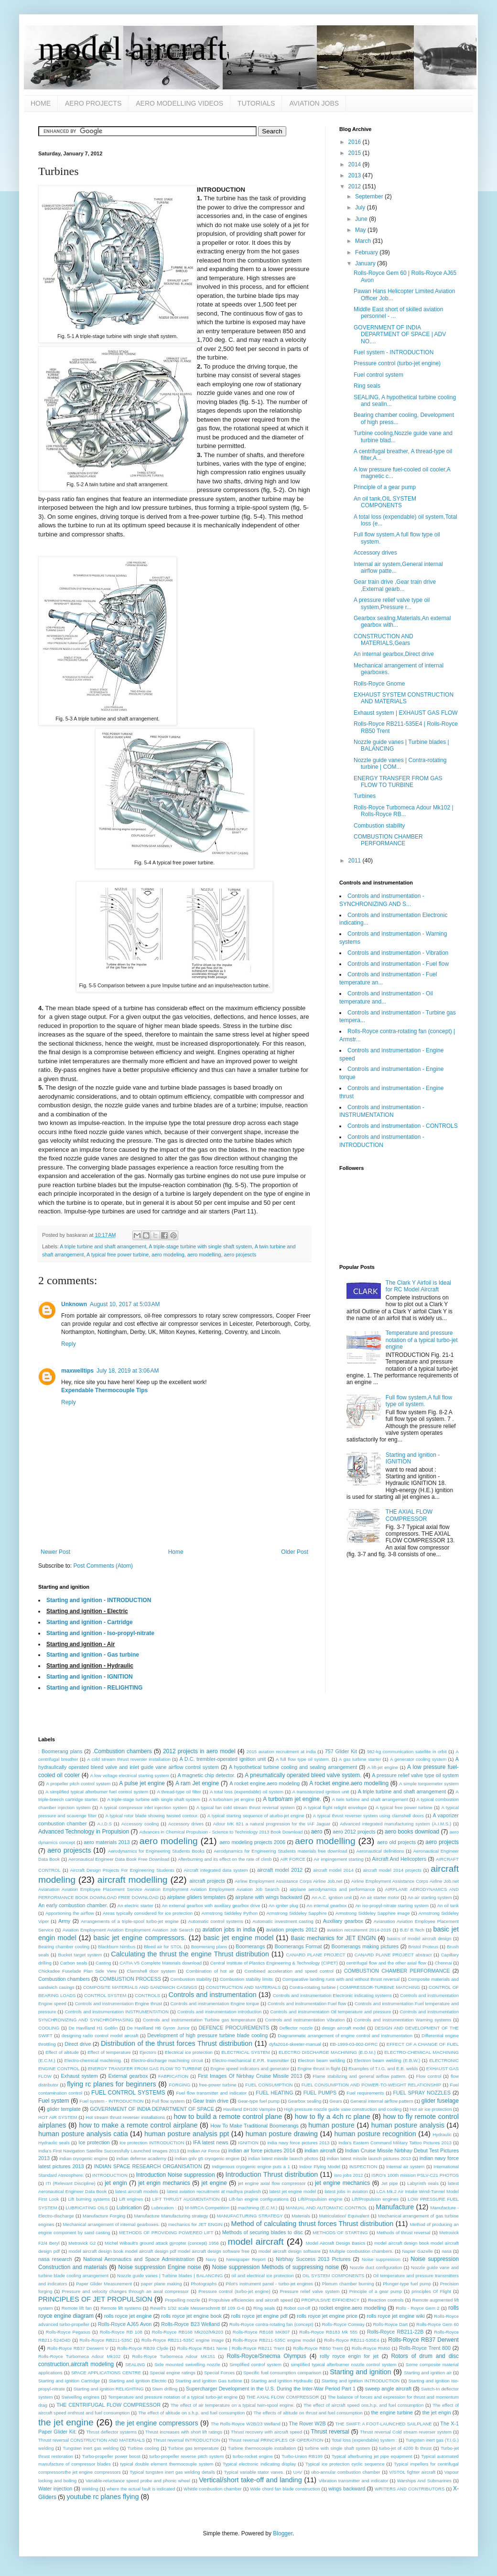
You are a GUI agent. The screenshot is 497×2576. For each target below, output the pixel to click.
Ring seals (367, 385)
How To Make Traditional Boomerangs (254, 2125)
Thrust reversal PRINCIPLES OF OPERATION (276, 2440)
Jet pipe (389, 2183)
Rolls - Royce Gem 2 (417, 2308)
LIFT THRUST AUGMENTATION (186, 2199)
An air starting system (430, 1897)
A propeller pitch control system (78, 1783)
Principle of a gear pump (385, 487)
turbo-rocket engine (253, 2456)
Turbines (365, 796)
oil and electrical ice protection (262, 2275)
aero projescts (240, 1254)
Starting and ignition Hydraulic (282, 2380)
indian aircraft (319, 2150)
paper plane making (161, 2283)
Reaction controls (386, 2300)
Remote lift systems (121, 2308)
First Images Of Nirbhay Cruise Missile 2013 (250, 2076)
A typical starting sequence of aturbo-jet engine (255, 1815)
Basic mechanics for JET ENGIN (333, 1938)
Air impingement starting (339, 1859)
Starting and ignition (360, 2372)
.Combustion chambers (121, 1751)
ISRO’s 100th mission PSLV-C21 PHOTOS (415, 2175)
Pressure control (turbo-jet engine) (397, 363)
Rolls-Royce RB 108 (121, 2332)
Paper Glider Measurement (104, 2283)
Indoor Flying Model (319, 2166)
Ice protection (94, 2142)
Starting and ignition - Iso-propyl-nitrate (100, 1633)
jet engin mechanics (164, 2183)
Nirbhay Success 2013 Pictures (313, 2259)
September (370, 196)
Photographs (203, 2283)
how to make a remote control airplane (138, 2125)
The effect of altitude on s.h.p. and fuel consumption (191, 2412)
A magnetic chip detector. (206, 1775)
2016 (355, 142)
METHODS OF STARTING (340, 2232)
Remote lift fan (77, 2308)
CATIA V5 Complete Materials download (160, 1962)
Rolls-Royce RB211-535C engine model (274, 2340)
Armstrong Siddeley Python (230, 1913)
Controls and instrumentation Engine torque (215, 2003)
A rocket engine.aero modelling (349, 1783)
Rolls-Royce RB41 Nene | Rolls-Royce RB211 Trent (230, 2348)
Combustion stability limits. (247, 1979)
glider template (64, 2109)
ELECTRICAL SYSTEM (245, 2052)
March (364, 241)
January (366, 263)
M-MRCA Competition (207, 2207)
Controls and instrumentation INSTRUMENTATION (117, 2011)
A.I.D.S (104, 1823)
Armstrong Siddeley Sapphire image (372, 1913)
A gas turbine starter (360, 1759)
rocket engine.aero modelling (352, 2308)
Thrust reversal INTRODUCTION (186, 2440)
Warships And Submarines (424, 2480)
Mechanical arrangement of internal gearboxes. (111, 2224)
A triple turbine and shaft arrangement (103, 1246)
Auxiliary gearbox (343, 1921)
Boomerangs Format (298, 1946)
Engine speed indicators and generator (249, 2068)
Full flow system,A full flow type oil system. (419, 1401)
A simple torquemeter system (429, 1783)
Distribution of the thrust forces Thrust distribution (176, 2043)
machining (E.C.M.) (257, 2207)
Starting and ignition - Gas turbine (92, 1654)
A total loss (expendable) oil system (246, 1791)
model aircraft (132, 48)
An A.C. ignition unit (332, 1897)
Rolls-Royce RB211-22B (395, 2332)
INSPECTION (363, 2166)
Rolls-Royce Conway (343, 2324)
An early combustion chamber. (73, 1905)
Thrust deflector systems (111, 2431)
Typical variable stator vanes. (254, 2472)
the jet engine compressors (156, 2423)
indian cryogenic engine (83, 2158)
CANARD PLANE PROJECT (316, 1954)
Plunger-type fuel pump (407, 2283)
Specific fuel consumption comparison (282, 2372)
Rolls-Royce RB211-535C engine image (182, 2340)
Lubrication (129, 2207)
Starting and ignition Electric (137, 2380)
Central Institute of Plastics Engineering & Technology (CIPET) (274, 1962)
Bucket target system (80, 1954)
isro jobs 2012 (348, 2175)
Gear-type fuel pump (259, 2101)
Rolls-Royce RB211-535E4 (351, 2340)
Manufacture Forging (104, 2215)
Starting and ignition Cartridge (69, 2380)
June (362, 219)
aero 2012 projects (354, 1831)
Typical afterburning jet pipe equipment (372, 2456)
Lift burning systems (88, 2199)
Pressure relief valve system (310, 2291)
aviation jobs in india (228, 1929)
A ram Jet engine (197, 1783)
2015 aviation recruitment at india (281, 1751)
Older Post (294, 1552)
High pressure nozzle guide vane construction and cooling (342, 2109)
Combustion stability (379, 825)
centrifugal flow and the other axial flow (386, 1962)
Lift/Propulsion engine (320, 2199)
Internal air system (405, 2166)
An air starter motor (379, 1897)
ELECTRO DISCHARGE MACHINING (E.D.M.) (327, 2052)
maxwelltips (77, 1370)
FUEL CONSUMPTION (268, 2084)
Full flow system (168, 2101)
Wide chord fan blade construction (285, 2488)
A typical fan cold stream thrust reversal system (245, 1807)
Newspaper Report (246, 2259)
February (367, 252)
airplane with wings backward (269, 1897)
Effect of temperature (109, 2052)
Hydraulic (442, 2134)
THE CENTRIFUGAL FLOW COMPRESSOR (108, 2405)
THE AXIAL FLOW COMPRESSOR (409, 1515)
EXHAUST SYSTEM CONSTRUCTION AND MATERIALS (404, 698)
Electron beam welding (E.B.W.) (387, 2060)
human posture (331, 2125)
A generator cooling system (418, 1759)
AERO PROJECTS (93, 103)
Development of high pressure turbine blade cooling (207, 2035)
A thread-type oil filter (179, 1791)
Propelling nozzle (182, 2300)
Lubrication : (163, 2207)
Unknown (74, 1304)
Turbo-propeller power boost (111, 2456)
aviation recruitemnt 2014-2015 (359, 1929)
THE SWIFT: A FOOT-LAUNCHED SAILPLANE (383, 2423)
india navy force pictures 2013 (298, 2142)
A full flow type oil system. (303, 1759)
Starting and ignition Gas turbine (208, 2380)
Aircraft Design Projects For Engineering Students (122, 1870)
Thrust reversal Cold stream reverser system (406, 2431)
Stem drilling (164, 2388)
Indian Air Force (203, 2150)
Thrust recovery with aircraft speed (266, 2431)
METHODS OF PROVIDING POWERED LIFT (166, 2232)
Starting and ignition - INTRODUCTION (98, 1600)
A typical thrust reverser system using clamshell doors (368, 1815)
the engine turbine (392, 2412)
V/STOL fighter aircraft (412, 2472)
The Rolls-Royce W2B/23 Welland (246, 2423)
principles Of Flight (431, 2291)
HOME (41, 103)
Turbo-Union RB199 (302, 2456)
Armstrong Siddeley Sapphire (296, 1913)
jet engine (214, 2183)
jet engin (116, 2183)
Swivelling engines (80, 2397)
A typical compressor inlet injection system (143, 1807)
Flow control (428, 2076)
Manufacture (395, 2207)
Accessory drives (375, 552)
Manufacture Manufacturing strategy (171, 2215)
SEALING (135, 2364)
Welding (90, 2488)
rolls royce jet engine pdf (259, 2316)
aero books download (412, 1831)
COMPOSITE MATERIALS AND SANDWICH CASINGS (140, 1987)
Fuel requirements (365, 2093)
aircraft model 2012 (280, 1870)
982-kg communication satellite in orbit (407, 1751)
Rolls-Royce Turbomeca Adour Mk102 (79, 2356)
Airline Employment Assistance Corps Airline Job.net (288, 1881)
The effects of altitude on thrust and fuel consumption (308, 2412)
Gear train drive (210, 2101)
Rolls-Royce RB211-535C (105, 2340)
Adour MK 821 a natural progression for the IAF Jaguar (272, 1823)
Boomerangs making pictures (365, 1946)
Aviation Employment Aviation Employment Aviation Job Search (128, 1929)
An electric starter (135, 1905)
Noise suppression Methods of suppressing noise (275, 2267)
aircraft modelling (132, 1880)
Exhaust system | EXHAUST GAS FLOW (406, 712)
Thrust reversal (330, 2431)
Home (176, 1552)
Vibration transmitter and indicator (353, 2480)
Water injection (55, 2488)
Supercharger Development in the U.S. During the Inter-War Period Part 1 (271, 2388)
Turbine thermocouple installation (262, 2448)
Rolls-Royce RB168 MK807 (261, 2332)
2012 (355, 186)
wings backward (346, 2488)
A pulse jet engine (142, 1783)
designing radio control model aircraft (100, 2035)
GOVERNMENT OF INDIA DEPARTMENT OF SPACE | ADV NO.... (400, 334)
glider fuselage (440, 2100)
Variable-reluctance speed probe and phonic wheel (138, 2480)
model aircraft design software (290, 2251)
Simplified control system (255, 2364)
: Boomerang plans (60, 1751)
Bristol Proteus (423, 1946)
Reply (68, 1344)
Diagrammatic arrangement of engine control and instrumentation (345, 2035)
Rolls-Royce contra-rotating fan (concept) (271, 2324)
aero (317, 1831)
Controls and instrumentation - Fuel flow (398, 964)
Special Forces (219, 2372)
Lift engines (131, 2199)
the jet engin (436, 2412)
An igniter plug (283, 1905)
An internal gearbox (327, 1905)
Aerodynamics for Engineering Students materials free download (280, 1851)
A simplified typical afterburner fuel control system (96, 1791)
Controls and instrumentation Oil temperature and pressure (330, 2011)
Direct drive (78, 2044)
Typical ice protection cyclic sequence (344, 2464)
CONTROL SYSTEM (105, 1995)
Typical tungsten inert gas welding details (172, 2472)
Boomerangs (250, 1946)
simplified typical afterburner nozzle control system (344, 2364)
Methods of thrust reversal (404, 2232)
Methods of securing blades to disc (262, 2232)
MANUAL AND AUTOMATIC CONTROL (326, 2207)
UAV (297, 2472)
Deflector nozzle (296, 2027)
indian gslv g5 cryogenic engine (207, 2158)
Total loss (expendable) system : (364, 2440)
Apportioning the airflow (69, 1913)
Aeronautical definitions (380, 1851)
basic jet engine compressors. (140, 1938)
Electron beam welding (321, 2060)
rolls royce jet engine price (327, 2316)
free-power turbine (217, 2084)
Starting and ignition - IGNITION (89, 1676)
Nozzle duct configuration (376, 2267)
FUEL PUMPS (320, 2093)
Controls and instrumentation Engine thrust (118, 2003)
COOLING (48, 2027)
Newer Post (55, 1552)
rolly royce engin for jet (349, 2356)
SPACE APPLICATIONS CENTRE (106, 2372)
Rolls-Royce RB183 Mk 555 (328, 2332)
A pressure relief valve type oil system (415, 1775)
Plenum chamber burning (348, 2283)
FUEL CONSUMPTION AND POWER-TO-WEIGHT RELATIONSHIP (371, 2084)
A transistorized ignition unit (320, 1791)
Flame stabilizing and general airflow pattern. (360, 2076)
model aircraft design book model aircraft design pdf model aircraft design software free (159, 2251)
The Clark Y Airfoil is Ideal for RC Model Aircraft (418, 1286)
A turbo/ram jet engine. (292, 1799)
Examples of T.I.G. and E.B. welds (383, 2068)
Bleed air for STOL (163, 1946)
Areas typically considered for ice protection (148, 1913)
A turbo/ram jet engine (231, 1799)
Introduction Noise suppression (175, 2175)
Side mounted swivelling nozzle (187, 2364)
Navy (210, 2259)
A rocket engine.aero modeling (264, 1783)
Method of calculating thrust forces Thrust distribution (312, 2223)
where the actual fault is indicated (141, 2488)
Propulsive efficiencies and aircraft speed (251, 2300)
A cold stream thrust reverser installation (129, 1759)
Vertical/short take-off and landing (250, 2480)
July (361, 207)
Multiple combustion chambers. (361, 2251)
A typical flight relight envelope (335, 1807)
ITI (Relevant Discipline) (71, 2183)
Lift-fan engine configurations (259, 2199)
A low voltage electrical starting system (129, 1775)
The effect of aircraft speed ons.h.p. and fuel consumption (363, 2405)
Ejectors (148, 2052)
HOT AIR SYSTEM (57, 2117)
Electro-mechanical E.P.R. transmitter (250, 2060)
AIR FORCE (292, 1859)
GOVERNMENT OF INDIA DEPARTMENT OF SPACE (152, 2109)
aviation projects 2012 (291, 1929)
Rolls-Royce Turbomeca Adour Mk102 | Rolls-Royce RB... (404, 811)
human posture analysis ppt (186, 2134)
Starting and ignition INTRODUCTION (361, 2380)
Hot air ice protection (431, 2109)
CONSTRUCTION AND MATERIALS (243, 1987)
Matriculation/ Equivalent (344, 2215)
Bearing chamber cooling (63, 1946)
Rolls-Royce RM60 (371, 2348)
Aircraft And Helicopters (399, 1859)
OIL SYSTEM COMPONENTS (334, 2275)
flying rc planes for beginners (111, 2084)
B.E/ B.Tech (412, 1929)
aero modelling (204, 1254)
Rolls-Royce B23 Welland (190, 2324)
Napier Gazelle (417, 2251)
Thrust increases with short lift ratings (183, 2431)
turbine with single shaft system (337, 2448)
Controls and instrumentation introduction (219, 2011)
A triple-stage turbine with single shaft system (200, 1246)
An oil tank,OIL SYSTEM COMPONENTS (385, 502)
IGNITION (248, 2142)
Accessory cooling (140, 1823)
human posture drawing (282, 2134)
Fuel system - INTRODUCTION (393, 352)
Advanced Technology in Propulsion (83, 1831)
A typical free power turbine (117, 1254)
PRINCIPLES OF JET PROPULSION (95, 2299)
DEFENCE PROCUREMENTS (234, 2027)
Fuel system (53, 2100)
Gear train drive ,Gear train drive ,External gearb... (395, 585)
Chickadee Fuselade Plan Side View (77, 1971)
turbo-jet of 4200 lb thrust (405, 2448)
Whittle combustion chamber (213, 2488)
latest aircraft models (136, 2191)
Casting (103, 1962)
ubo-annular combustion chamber (345, 2472)
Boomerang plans (209, 1946)
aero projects (442, 1842)
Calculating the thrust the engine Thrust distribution (190, 1954)
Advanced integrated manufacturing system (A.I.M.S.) (395, 1823)
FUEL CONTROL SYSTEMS (128, 2092)
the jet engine (66, 2422)
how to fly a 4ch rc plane (332, 2116)
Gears (336, 2101)
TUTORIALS (256, 103)
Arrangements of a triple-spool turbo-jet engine (130, 1921)
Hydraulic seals (54, 2142)
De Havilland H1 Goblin (93, 2027)
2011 (355, 860)
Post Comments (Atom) (103, 1565)
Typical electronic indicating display (259, 2464)
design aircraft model (344, 2027)
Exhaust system (79, 2076)
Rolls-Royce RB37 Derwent (423, 2339)
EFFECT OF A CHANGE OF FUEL (423, 2044)
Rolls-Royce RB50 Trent (318, 2348)
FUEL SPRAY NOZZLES (421, 2093)
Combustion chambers (64, 1979)
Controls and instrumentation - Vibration (397, 953)
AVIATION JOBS (314, 103)
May (361, 230)
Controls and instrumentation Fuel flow (307, 2003)
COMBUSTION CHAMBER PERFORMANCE (388, 840)
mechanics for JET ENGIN (195, 2224)
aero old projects (396, 1842)
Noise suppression (381, 2259)
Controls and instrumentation (213, 1994)
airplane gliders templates (196, 1897)
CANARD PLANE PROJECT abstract (393, 1954)
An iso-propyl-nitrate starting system (392, 1905)
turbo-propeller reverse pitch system (186, 2456)
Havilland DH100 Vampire (249, 2109)
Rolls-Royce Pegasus (68, 2332)
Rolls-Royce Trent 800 (425, 2348)
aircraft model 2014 (333, 1870)
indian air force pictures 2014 (261, 2150)
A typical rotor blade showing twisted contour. (152, 1815)
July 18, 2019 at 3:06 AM (128, 1370)
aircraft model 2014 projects (392, 1870)
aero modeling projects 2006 (253, 1842)
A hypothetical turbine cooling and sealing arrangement (293, 1767)
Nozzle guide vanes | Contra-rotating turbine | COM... (400, 763)
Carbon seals (73, 1962)
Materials (301, 2215)
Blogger (282, 2533)
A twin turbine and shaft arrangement (370, 1799)
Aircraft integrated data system (216, 1870)
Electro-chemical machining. (93, 2060)
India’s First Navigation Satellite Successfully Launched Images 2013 (108, 2150)
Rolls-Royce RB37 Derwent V (77, 2348)
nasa (447, 2251)
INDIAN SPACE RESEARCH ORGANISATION (148, 2166)
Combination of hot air (210, 1971)
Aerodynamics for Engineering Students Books (156, 1851)
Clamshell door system (151, 1971)
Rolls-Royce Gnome (379, 683)
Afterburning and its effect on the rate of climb (224, 1859)
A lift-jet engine (382, 1767)
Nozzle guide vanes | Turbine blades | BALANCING (170, 2275)
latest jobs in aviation (346, 2191)
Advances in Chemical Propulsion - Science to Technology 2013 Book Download (221, 1831)
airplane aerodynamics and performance (332, 1889)
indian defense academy (141, 2158)
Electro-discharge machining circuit (167, 2060)
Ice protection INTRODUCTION (151, 2142)
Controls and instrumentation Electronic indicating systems (332, 1995)
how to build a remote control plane (227, 2116)
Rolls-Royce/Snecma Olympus (266, 2356)
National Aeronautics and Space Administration (138, 2259)
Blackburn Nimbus (116, 1946)
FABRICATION (173, 2076)
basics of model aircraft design (419, 1938)
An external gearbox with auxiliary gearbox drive (211, 1905)
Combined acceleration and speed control (289, 1971)
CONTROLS (147, 1995)
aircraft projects (207, 1881)
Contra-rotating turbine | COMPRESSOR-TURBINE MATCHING (355, 1987)
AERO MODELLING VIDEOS (179, 103)
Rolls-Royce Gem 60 (437, 2324)
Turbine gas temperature (193, 2448)
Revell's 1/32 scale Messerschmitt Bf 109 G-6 (197, 2308)
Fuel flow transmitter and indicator (211, 2093)
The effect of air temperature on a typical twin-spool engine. (233, 2405)
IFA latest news (210, 2142)
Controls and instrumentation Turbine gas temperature (199, 2019)
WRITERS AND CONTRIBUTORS (409, 2488)
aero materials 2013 (107, 1842)
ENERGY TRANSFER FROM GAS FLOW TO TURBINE (398, 781)
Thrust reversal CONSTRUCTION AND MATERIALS (91, 2440)
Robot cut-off (297, 2308)
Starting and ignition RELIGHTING (109, 2388)
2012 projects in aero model (199, 1751)
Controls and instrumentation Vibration (305, 2019)
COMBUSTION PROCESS (130, 1979)
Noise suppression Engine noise (159, 2267)
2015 (355, 153)
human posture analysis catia (83, 2134)
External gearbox (128, 2076)
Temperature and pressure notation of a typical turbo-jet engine (422, 1340)
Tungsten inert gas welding (91, 2448)
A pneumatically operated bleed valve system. (303, 1775)
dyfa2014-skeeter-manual (295, 2044)
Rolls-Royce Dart (390, 2324)
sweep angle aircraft (388, 2388)
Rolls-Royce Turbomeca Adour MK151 (173, 2356)
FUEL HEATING (274, 2093)
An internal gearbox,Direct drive (394, 654)
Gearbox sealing (304, 2101)
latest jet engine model (293, 2191)
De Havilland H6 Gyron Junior (158, 2027)
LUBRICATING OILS (86, 2207)
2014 (355, 164)
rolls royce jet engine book (191, 2316)
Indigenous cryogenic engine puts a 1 (251, 2166)
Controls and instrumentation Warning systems (403, 2019)
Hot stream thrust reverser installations (125, 2117)
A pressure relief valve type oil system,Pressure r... (392, 603)
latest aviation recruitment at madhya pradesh (214, 2191)
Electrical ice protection (189, 2052)
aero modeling (167, 1254)
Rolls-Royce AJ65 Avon (125, 2324)
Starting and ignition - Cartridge (89, 1622)
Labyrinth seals (423, 2183)
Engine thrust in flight (318, 2068)
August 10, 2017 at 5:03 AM (125, 1304)
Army (64, 1921)
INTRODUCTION (110, 2175)
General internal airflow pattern (381, 2101)
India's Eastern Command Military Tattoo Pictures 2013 (395, 2142)
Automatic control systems (215, 1921)
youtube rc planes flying (102, 2496)
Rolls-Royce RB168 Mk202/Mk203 (187, 2332)
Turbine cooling (143, 2448)
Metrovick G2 (82, 2243)
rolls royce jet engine (128, 2316)
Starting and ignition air (428, 2372)
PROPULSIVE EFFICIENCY (330, 2300)
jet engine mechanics (342, 2183)
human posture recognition (375, 2134)
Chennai (443, 1962)
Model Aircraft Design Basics (335, 2243)
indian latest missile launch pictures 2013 (369, 2158)
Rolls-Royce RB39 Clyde (142, 2348)
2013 (355, 175)
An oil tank (448, 1905)
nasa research (55, 2259)
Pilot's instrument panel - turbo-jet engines (269, 2283)
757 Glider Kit (341, 1751)
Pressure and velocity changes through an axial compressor (125, 2291)
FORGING (179, 2084)
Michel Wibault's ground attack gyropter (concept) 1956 (162, 2243)
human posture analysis (407, 2125)
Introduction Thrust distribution (272, 2174)
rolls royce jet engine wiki (396, 2316)
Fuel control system (378, 374)
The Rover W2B (307, 2423)
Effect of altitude (62, 2052)
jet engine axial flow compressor (271, 2183)
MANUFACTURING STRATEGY (250, 2215)
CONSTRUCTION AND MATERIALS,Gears (383, 639)
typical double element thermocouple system (167, 2464)
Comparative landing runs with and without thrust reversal (341, 1979)
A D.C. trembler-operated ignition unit (222, 1759)
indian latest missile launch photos (283, 2158)
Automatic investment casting (282, 1921)
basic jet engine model (239, 1938)
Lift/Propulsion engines (375, 2199)
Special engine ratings (172, 2372)
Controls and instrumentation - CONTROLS (402, 1126)
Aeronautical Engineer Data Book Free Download (118, 1859)
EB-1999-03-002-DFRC (354, 2044)
